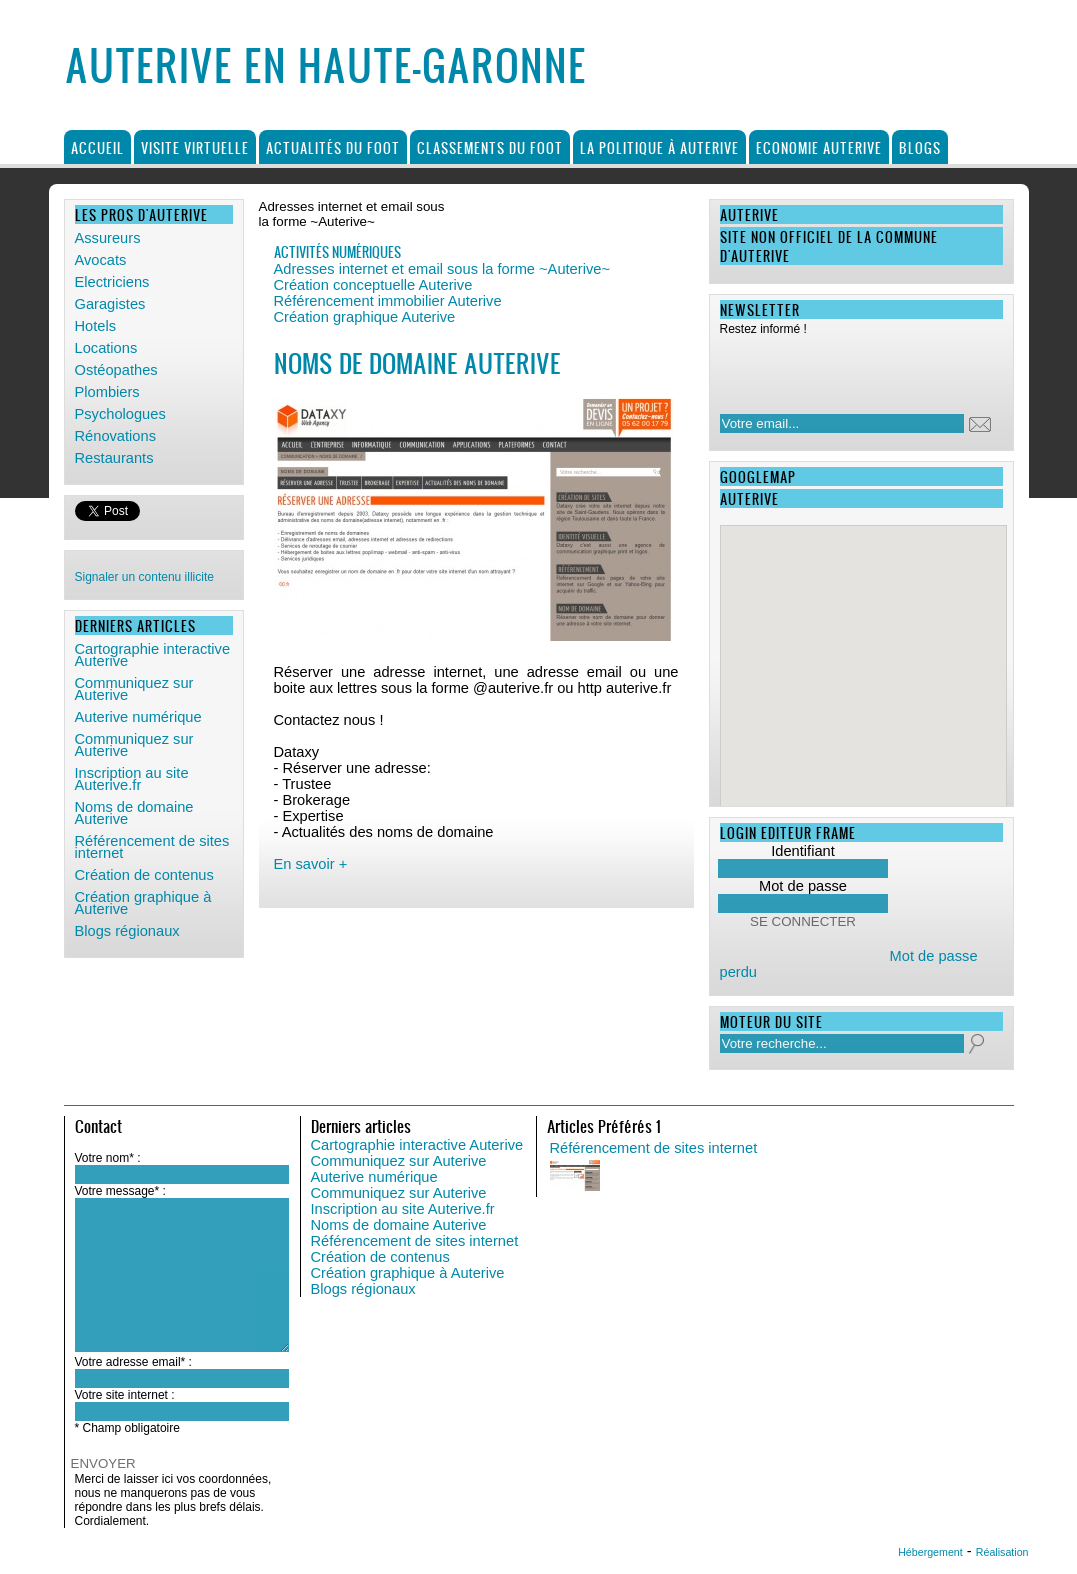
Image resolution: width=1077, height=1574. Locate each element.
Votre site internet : (125, 1395)
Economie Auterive (819, 147)
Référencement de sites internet (152, 847)
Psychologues (120, 414)
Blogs (920, 147)
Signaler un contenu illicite (144, 577)
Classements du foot (490, 147)
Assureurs (108, 238)
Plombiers (107, 392)
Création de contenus (144, 875)
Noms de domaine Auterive (134, 813)
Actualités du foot (333, 147)
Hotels (96, 326)
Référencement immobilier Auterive (388, 301)
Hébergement (930, 1552)
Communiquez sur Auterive (134, 689)
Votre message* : (120, 1191)
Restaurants (114, 458)
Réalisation (1002, 1552)
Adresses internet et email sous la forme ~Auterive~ (442, 269)
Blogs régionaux (127, 931)
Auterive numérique (138, 717)
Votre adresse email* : (133, 1362)
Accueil (97, 147)
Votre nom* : (108, 1158)
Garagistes (110, 304)
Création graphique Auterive (365, 317)
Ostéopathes (116, 370)
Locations (106, 348)
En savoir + (311, 864)
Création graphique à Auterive (143, 903)
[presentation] (849, 369)
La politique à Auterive (659, 147)
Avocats (101, 260)
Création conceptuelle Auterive (373, 285)
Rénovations (115, 436)
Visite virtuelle (195, 147)
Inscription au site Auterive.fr (132, 779)
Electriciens (112, 282)
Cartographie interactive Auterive (153, 655)
